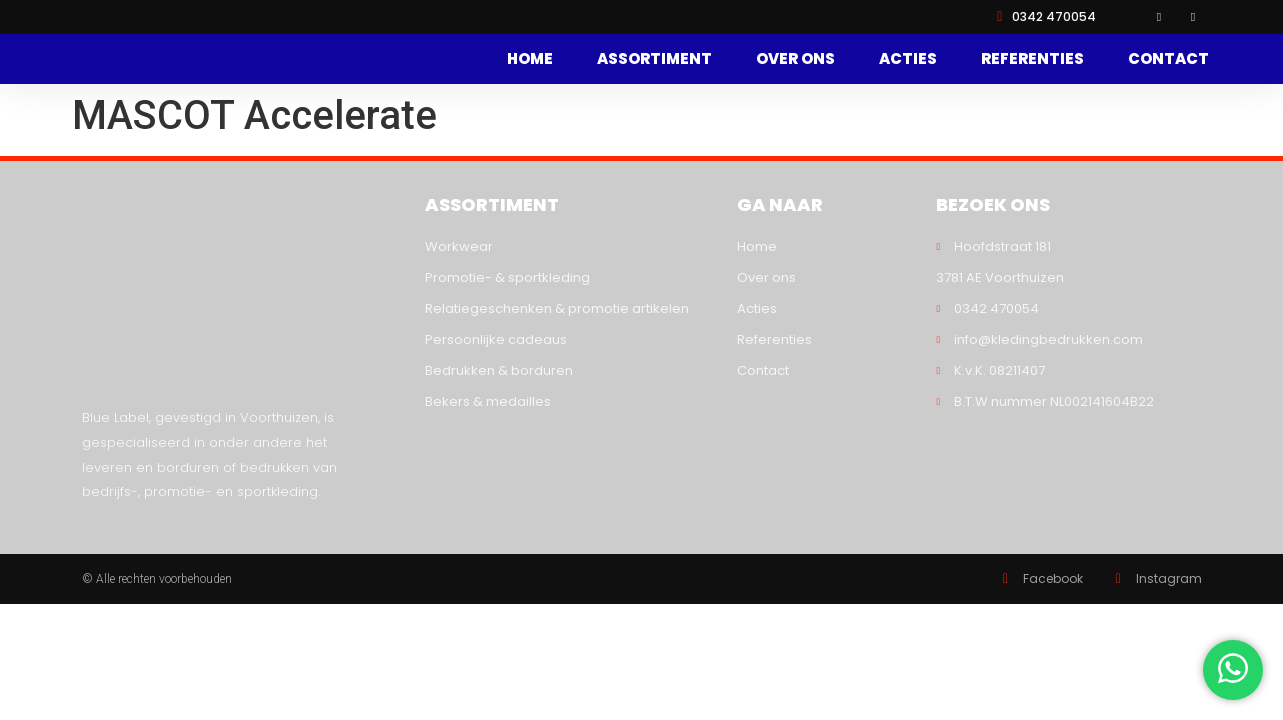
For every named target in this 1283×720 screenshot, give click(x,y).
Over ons (795, 60)
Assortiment (654, 60)
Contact (1168, 60)
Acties (908, 60)
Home (530, 60)
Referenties (1032, 60)
